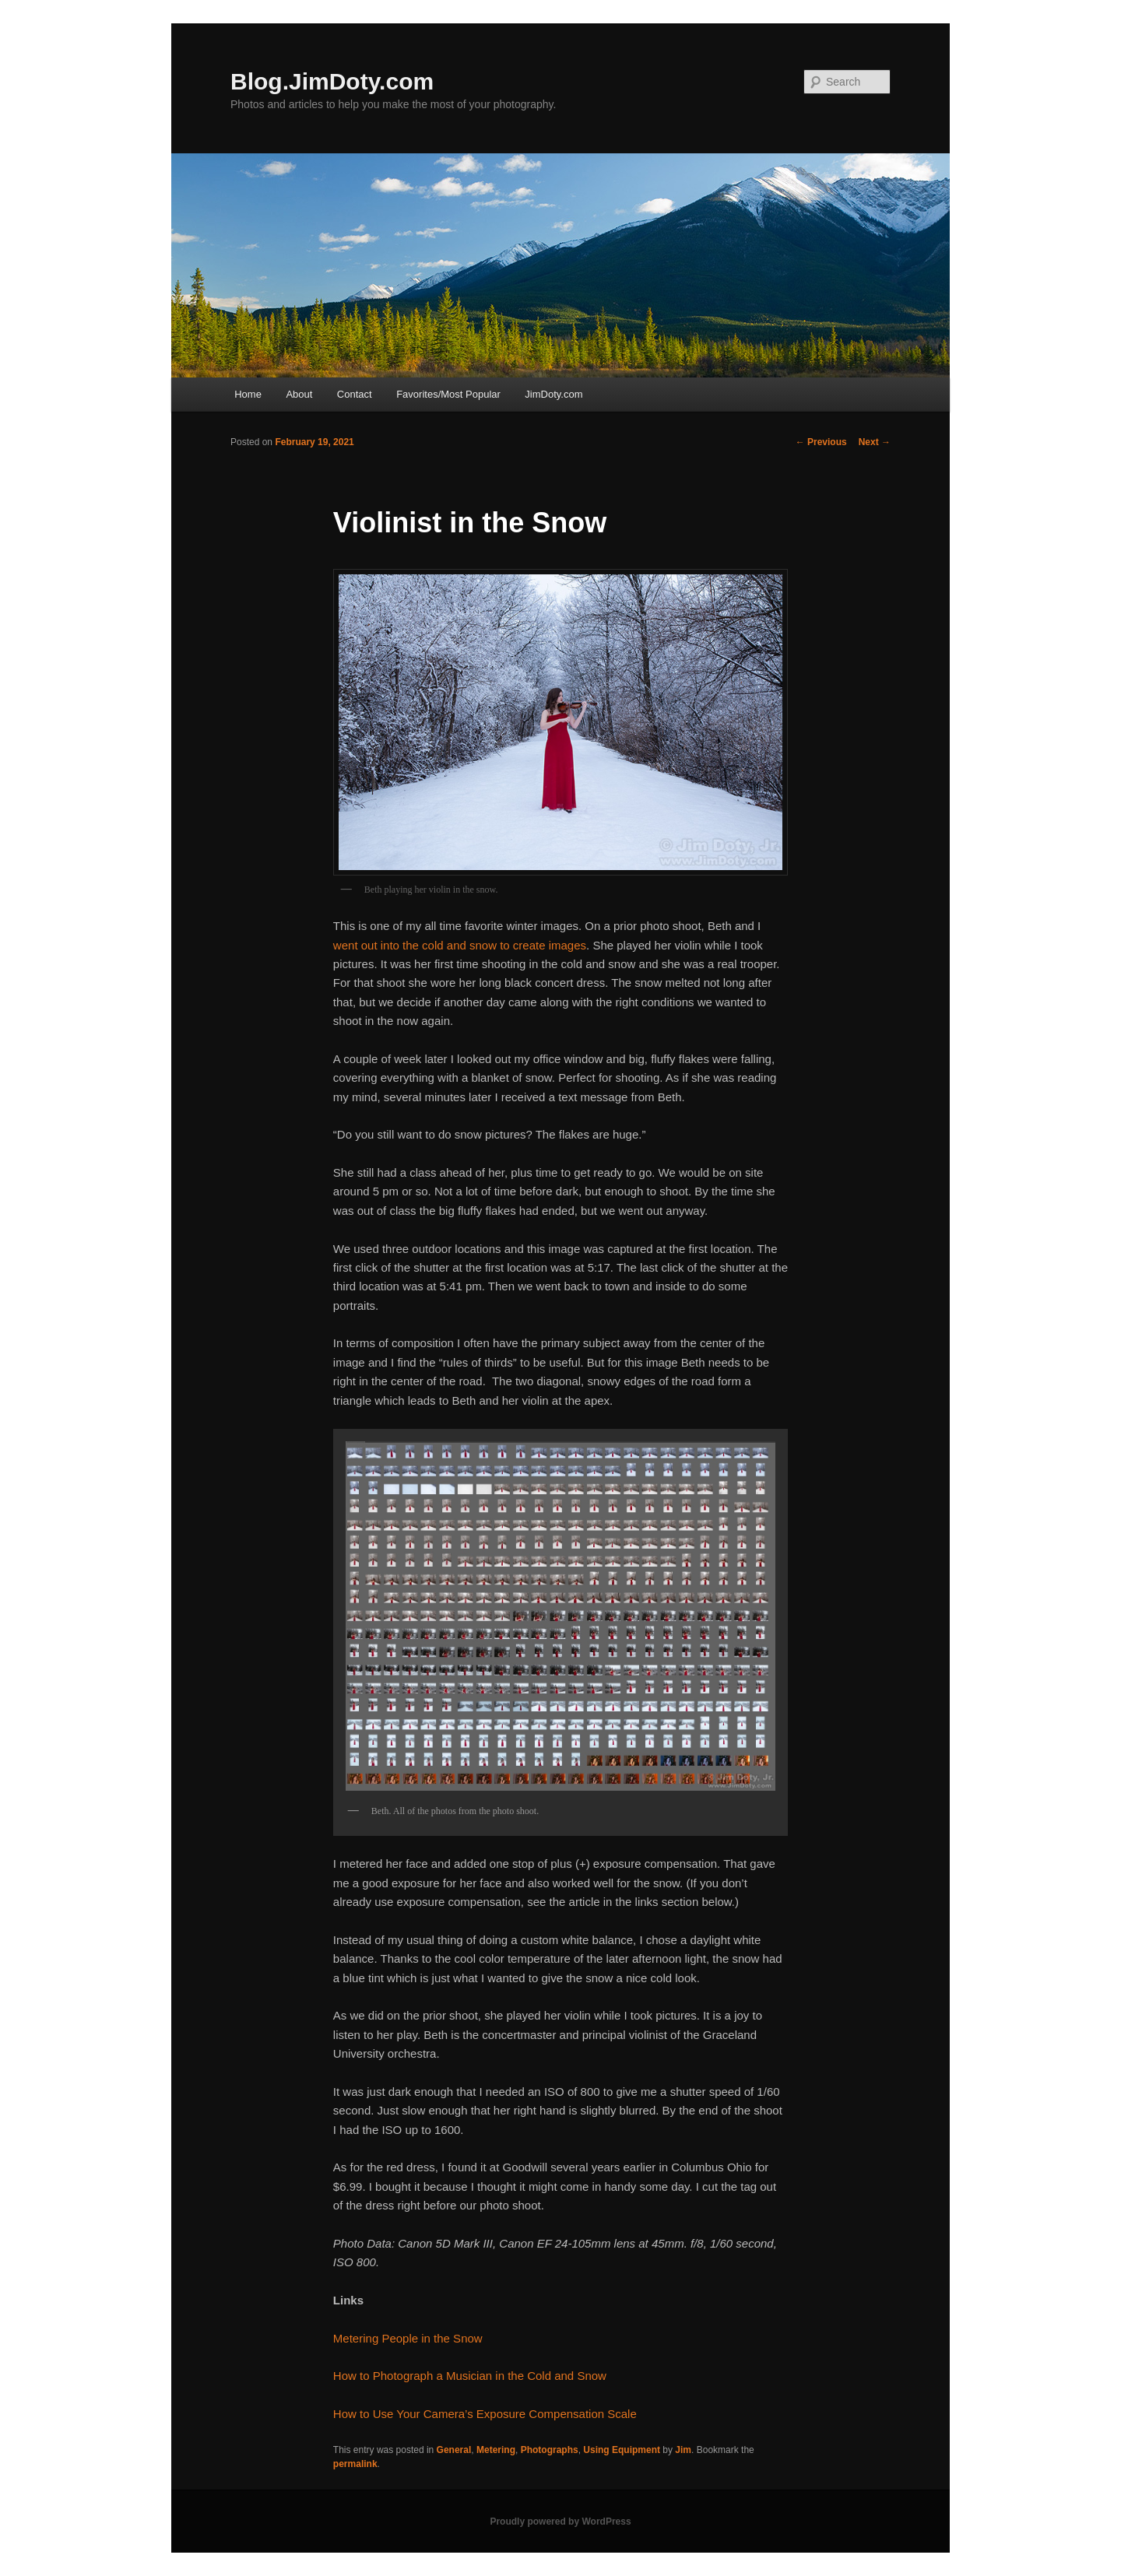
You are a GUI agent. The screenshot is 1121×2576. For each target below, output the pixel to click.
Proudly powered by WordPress (560, 2521)
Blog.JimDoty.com (332, 81)
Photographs (549, 2449)
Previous (821, 442)
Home (248, 394)
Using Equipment (621, 2449)
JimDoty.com (553, 394)
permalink (355, 2463)
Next (875, 442)
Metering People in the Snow (408, 2338)
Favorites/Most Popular (448, 394)
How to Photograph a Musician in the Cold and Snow (469, 2375)
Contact (354, 394)
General (454, 2449)
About (299, 394)
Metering (495, 2449)
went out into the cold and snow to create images (459, 945)
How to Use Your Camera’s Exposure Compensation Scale (485, 2413)
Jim (683, 2449)
